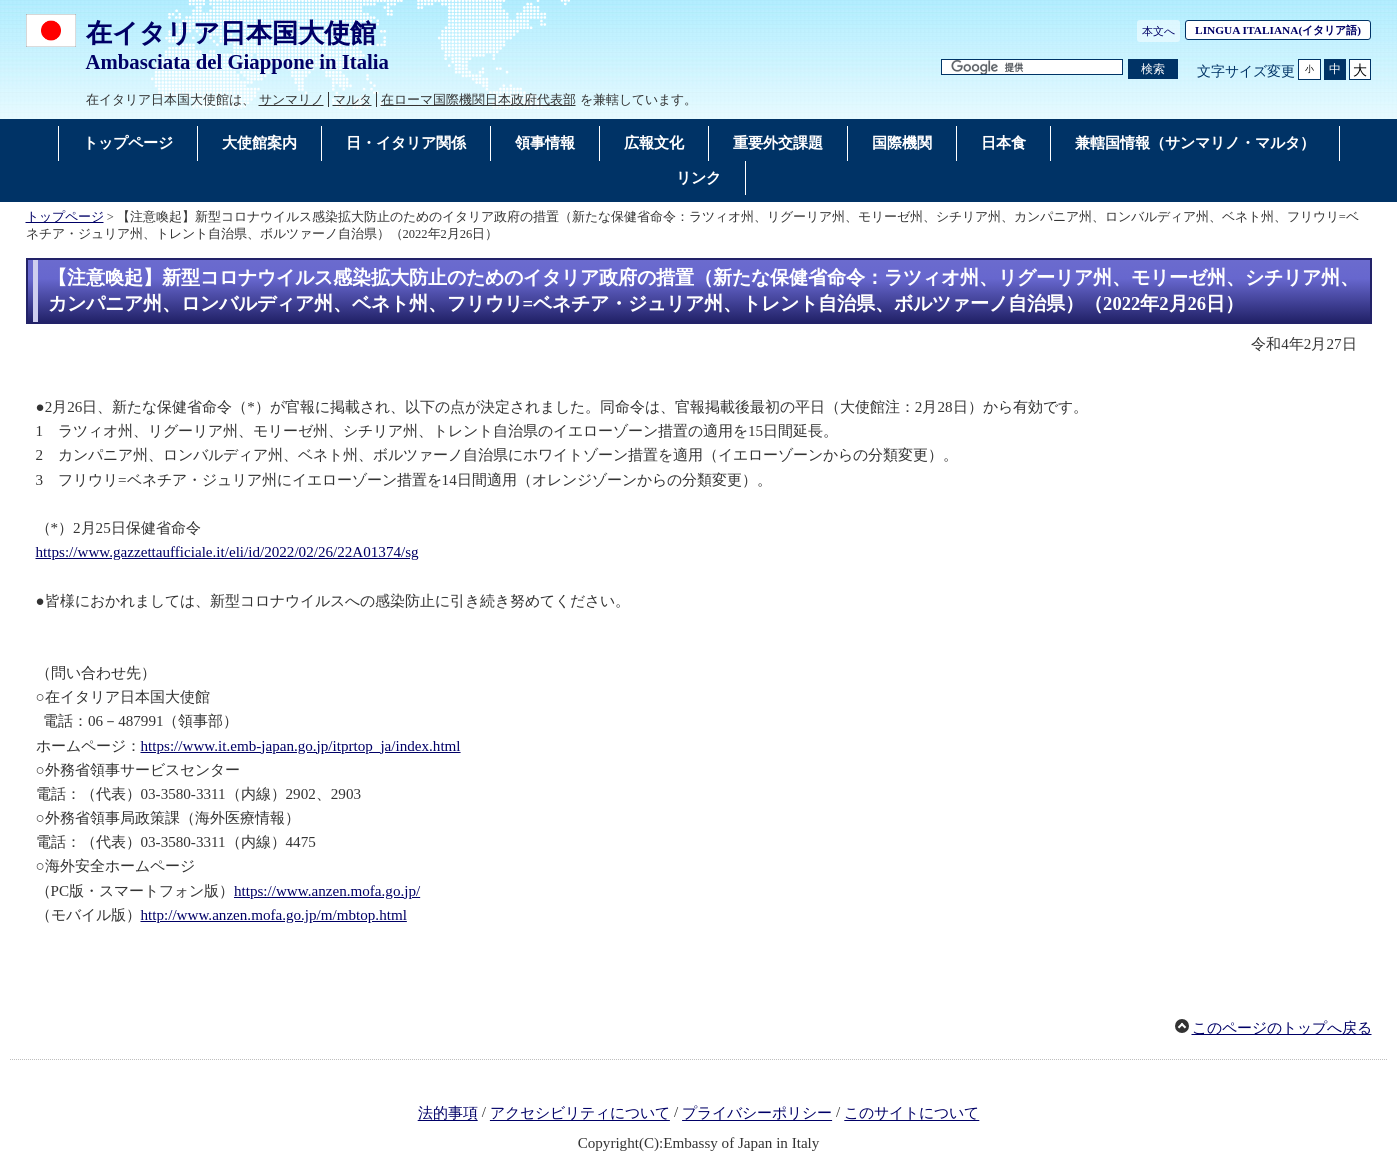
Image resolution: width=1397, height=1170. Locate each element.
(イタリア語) (1283, 30)
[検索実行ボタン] (1153, 69)
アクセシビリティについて (580, 1114)
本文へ (1158, 31)
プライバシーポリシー (757, 1114)
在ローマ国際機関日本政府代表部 (478, 99)
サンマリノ (291, 99)
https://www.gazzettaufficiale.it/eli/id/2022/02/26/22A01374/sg (227, 552)
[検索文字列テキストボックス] (1032, 67)
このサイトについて (911, 1114)
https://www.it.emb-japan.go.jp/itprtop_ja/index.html (301, 746)
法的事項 (448, 1114)
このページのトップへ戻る (1282, 1028)
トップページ (65, 217)
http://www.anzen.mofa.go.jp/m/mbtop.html (274, 915)
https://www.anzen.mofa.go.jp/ (327, 891)
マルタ (352, 99)
